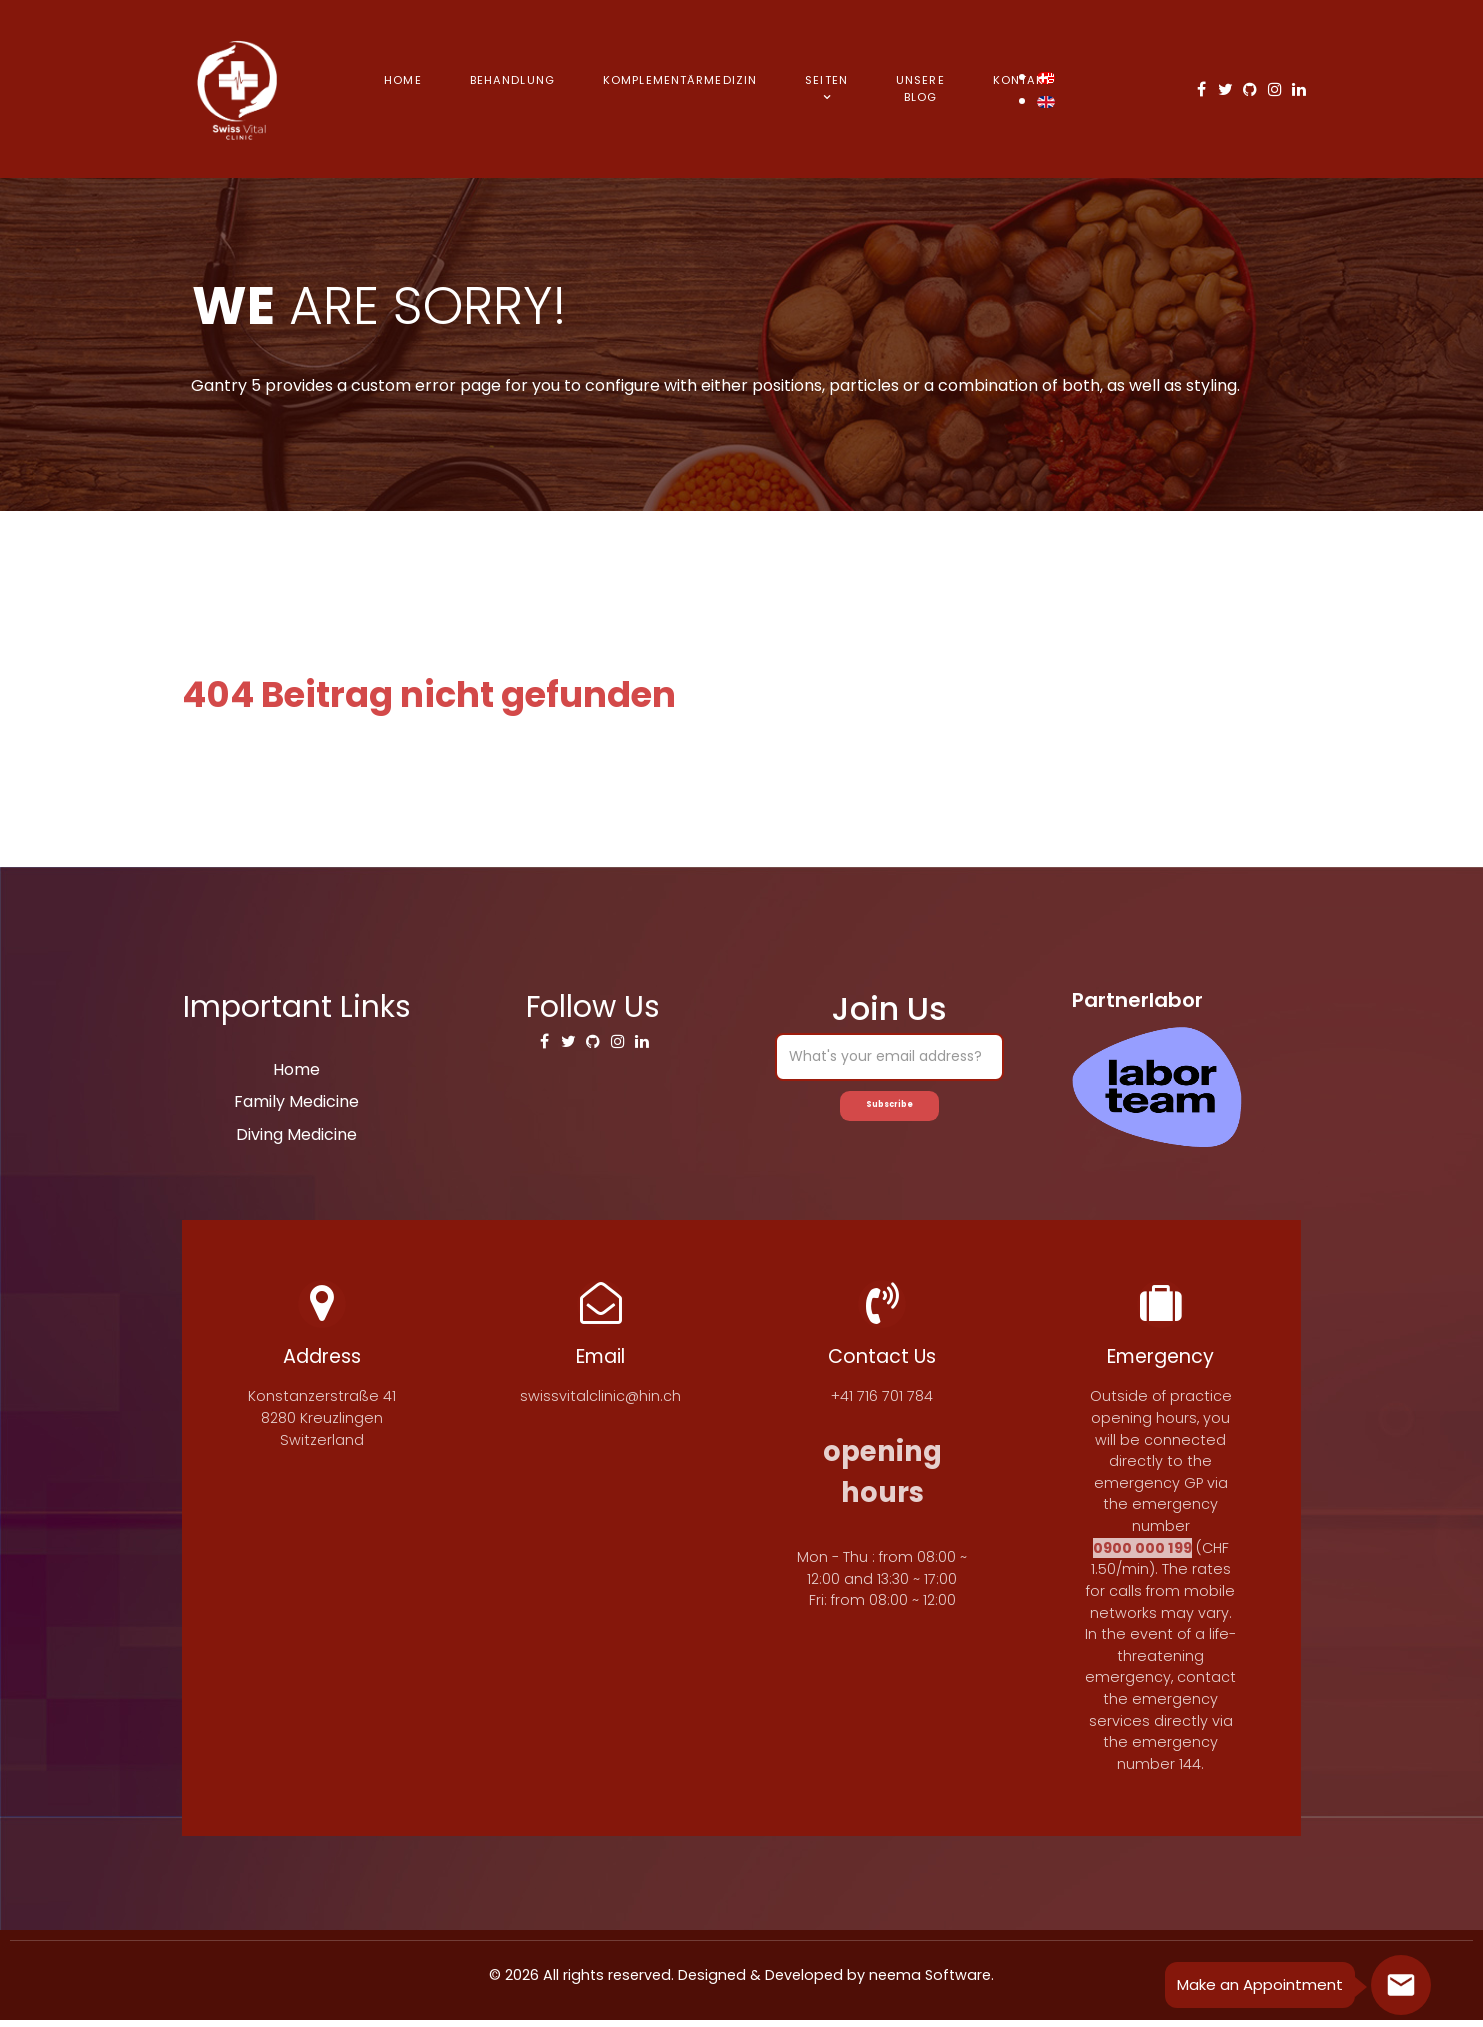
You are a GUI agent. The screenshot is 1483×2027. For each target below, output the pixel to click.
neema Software (930, 1982)
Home (296, 1069)
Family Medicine (296, 1101)
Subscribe (890, 1109)
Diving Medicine (296, 1134)
